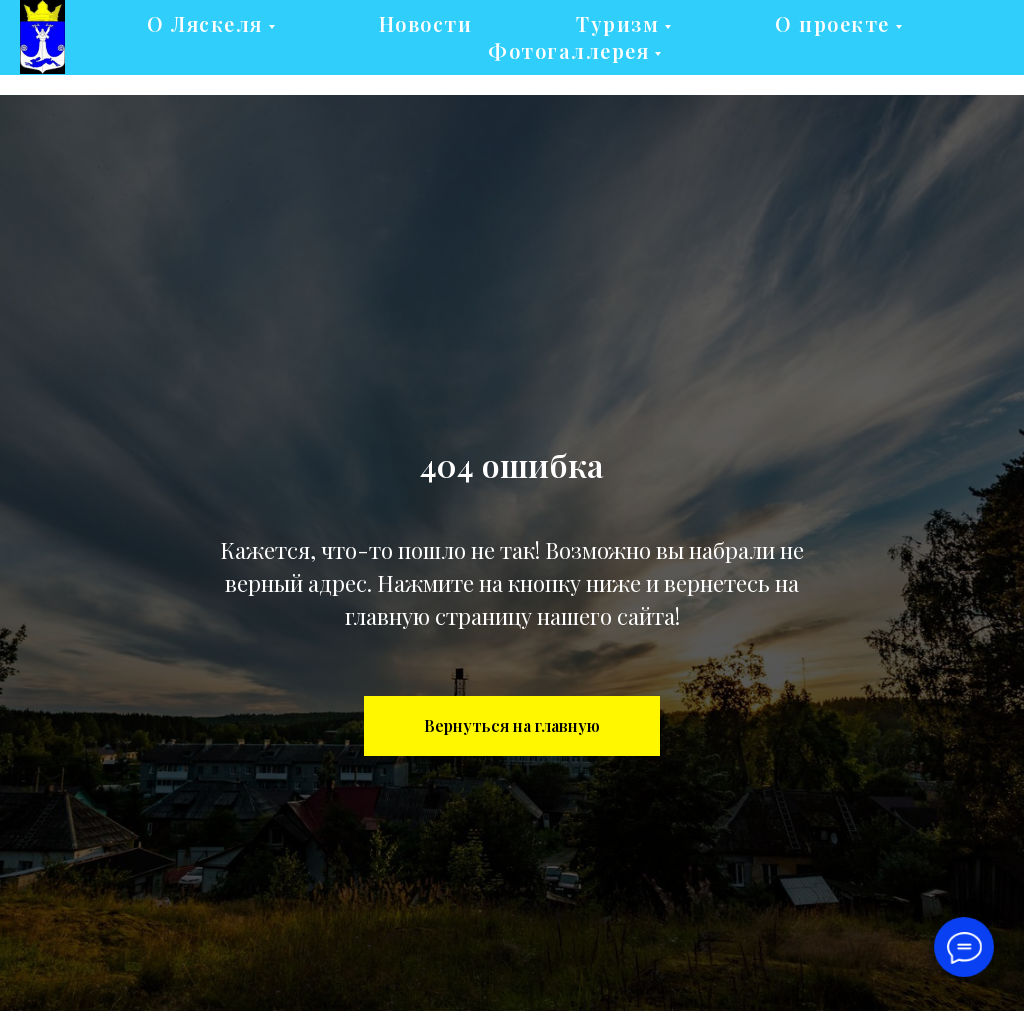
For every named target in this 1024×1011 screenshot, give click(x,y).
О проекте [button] (832, 23)
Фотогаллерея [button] (568, 50)
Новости (426, 23)
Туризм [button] (617, 23)
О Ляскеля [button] (205, 23)
